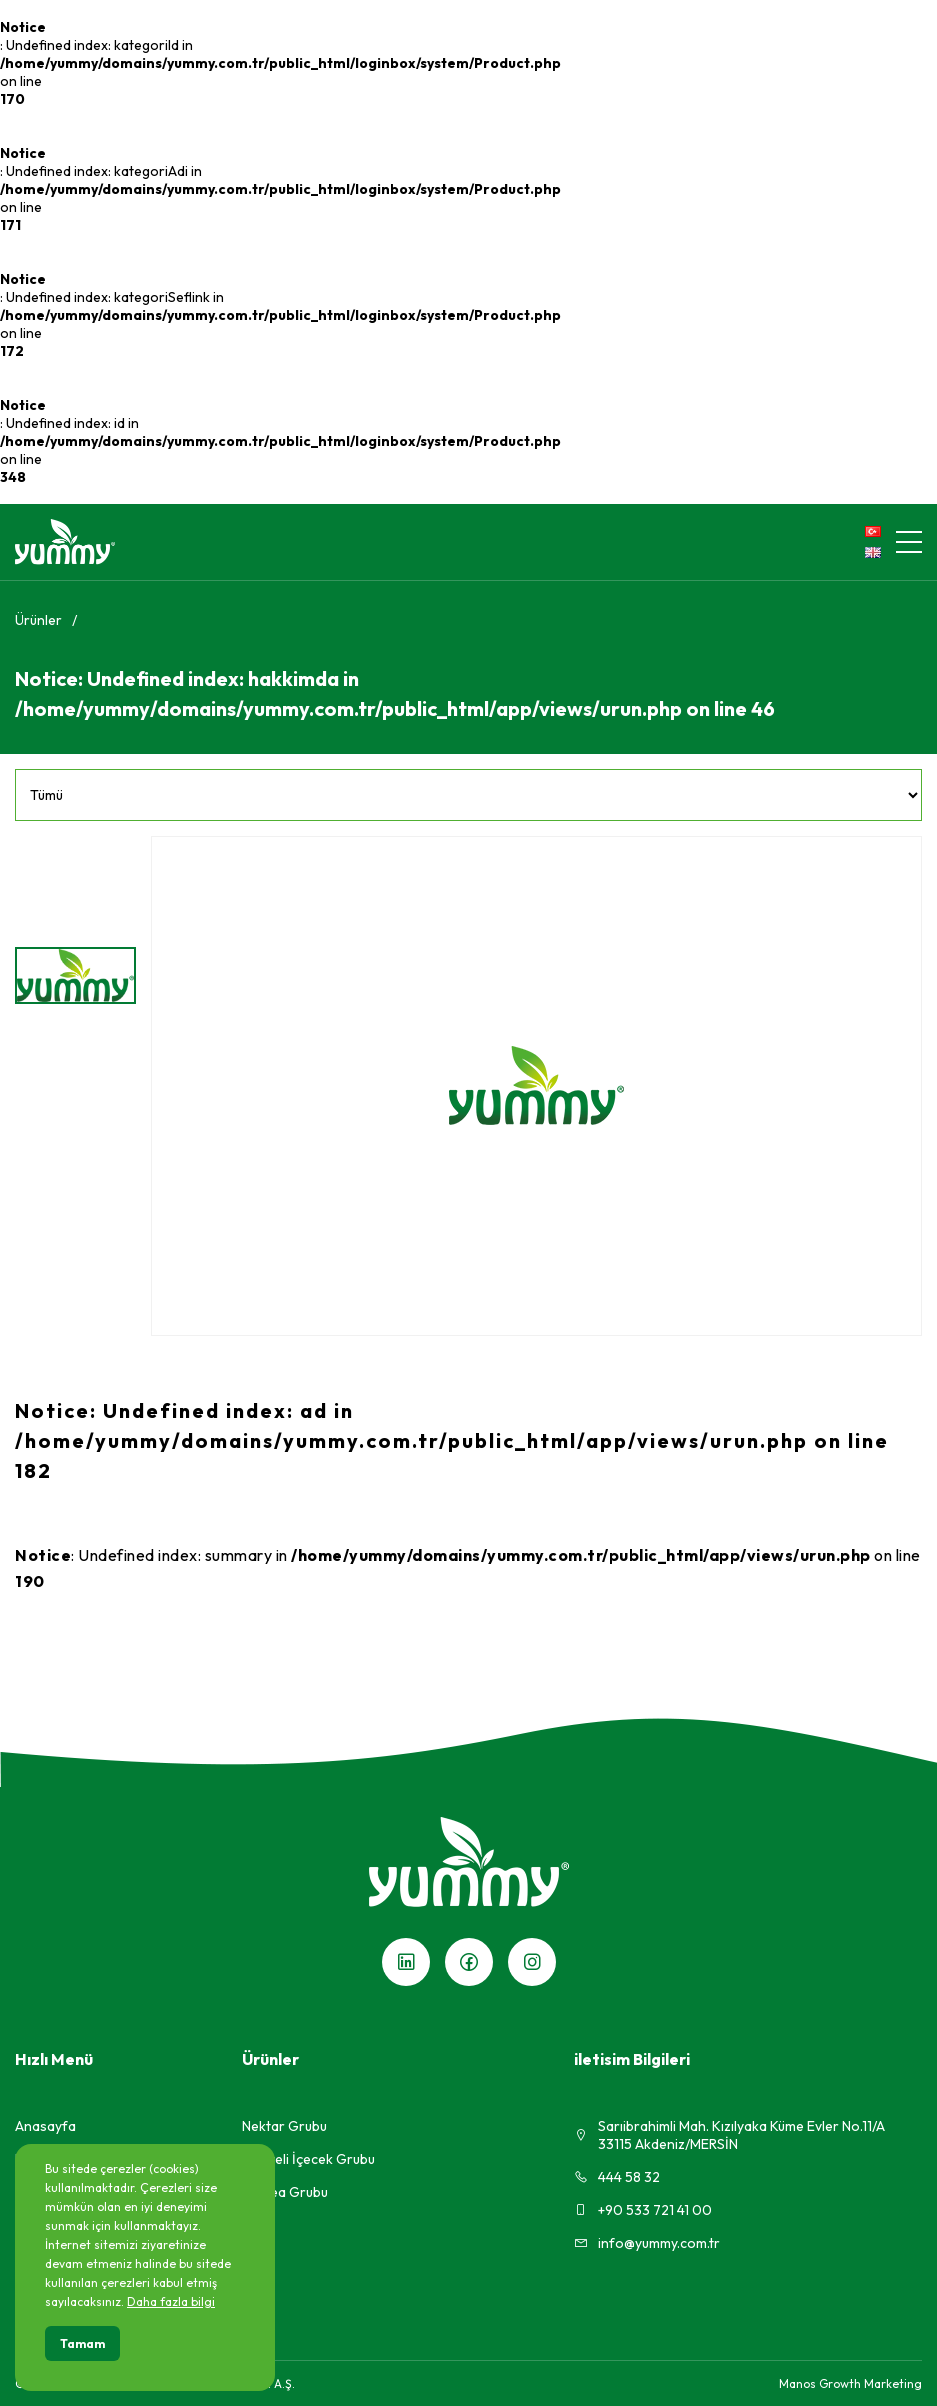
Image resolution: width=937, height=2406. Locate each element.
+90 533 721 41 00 (643, 2210)
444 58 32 (617, 2177)
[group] (536, 1086)
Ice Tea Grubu (285, 2192)
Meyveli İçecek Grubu (308, 2159)
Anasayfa (45, 2126)
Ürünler (38, 620)
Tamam (82, 2343)
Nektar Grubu (284, 2126)
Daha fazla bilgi (171, 2301)
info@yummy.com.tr (647, 2243)
